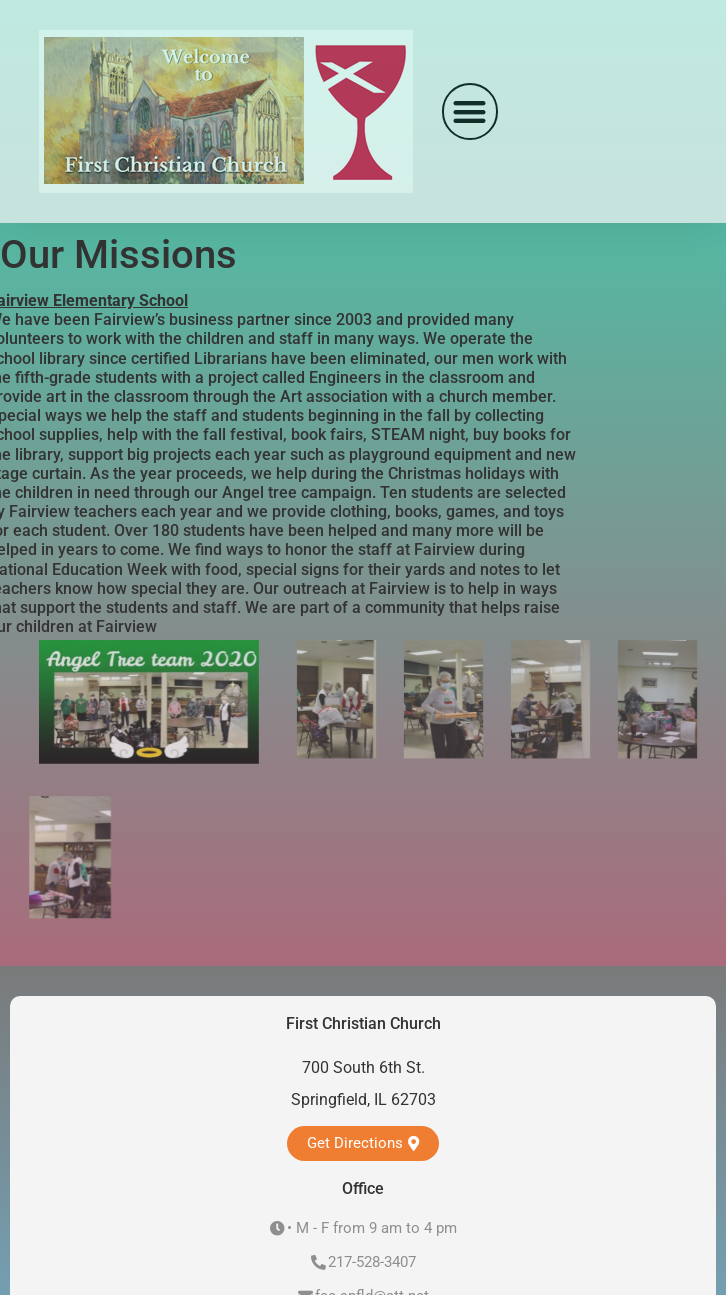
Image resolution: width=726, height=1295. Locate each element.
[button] (470, 111)
